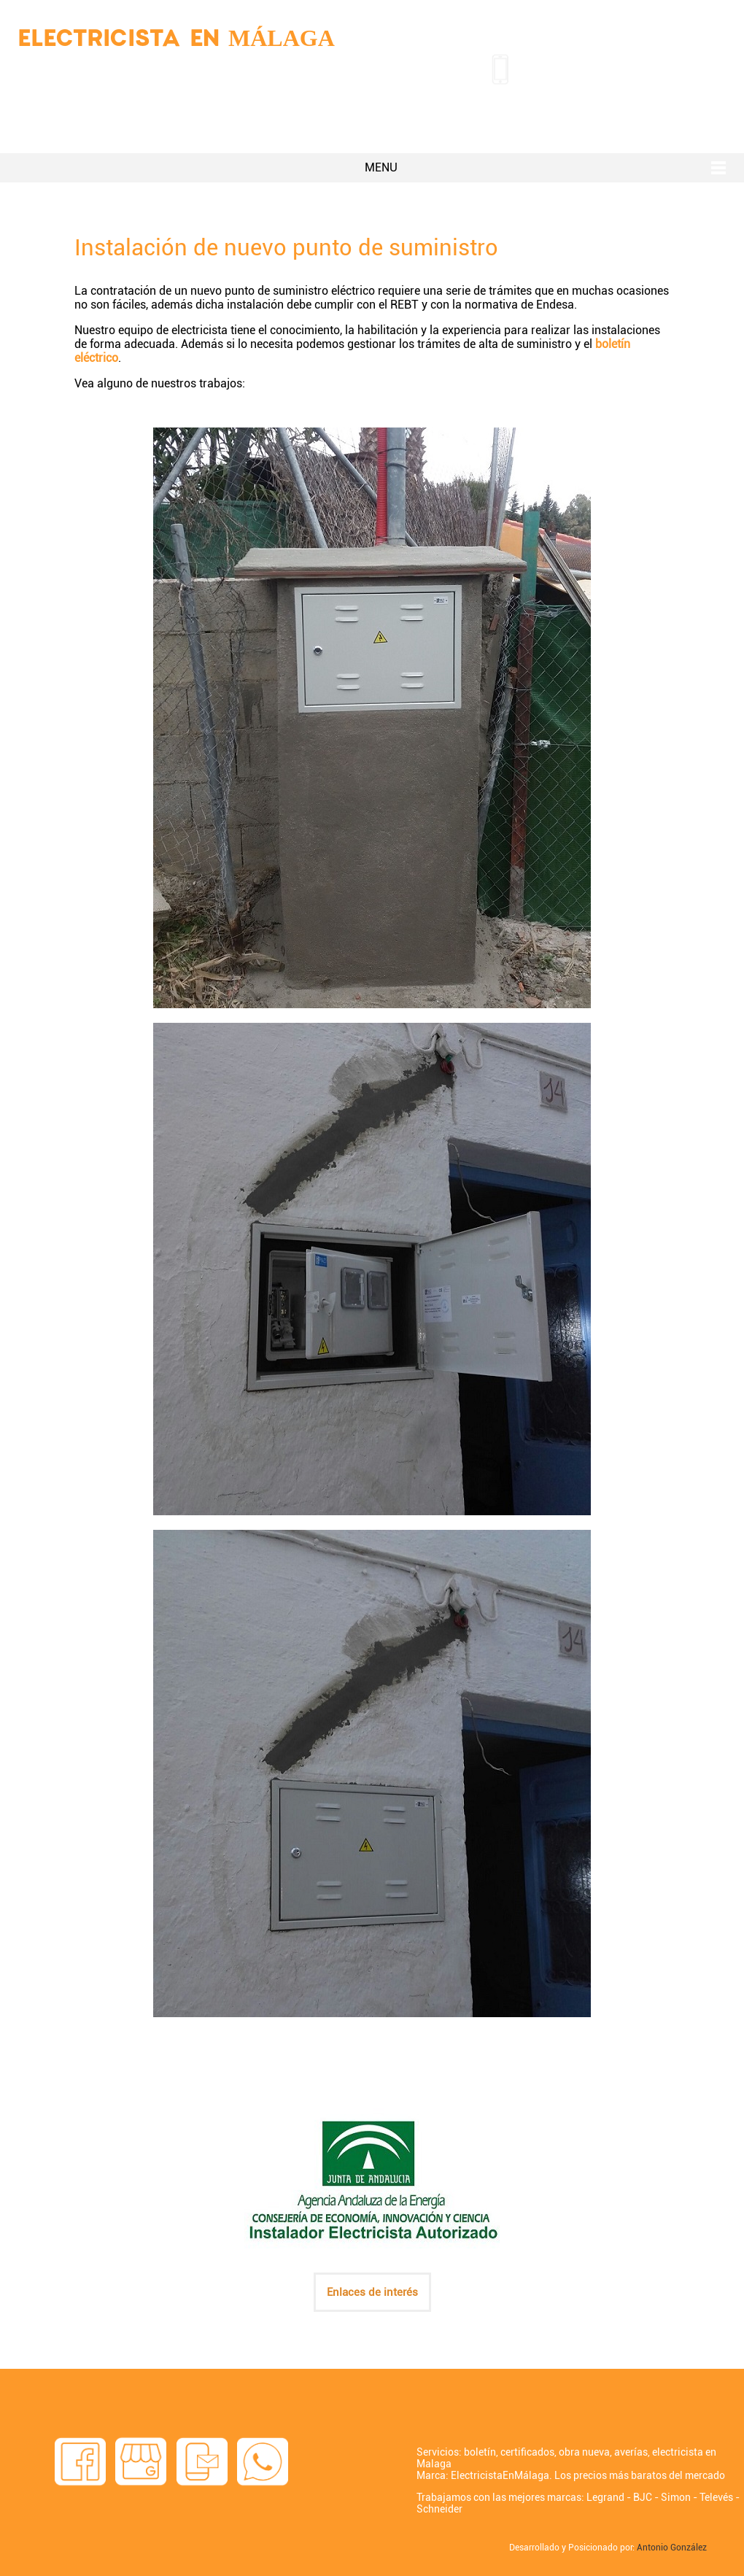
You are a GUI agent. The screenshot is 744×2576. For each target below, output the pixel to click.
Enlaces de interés (372, 2292)
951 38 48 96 (577, 65)
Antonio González (672, 2547)
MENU (381, 167)
